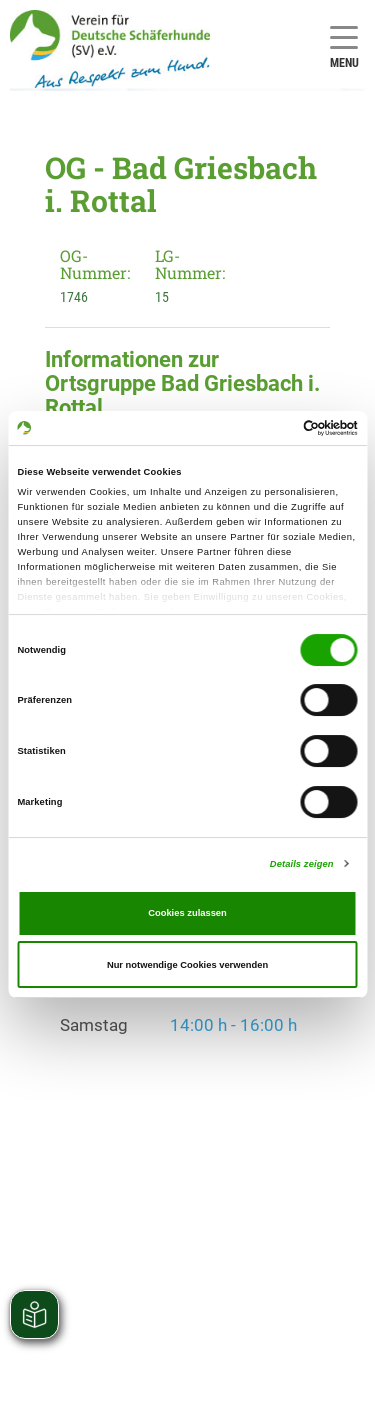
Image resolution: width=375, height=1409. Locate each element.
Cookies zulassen (187, 913)
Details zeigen (302, 864)
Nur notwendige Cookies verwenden (187, 965)
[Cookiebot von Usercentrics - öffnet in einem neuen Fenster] (271, 428)
